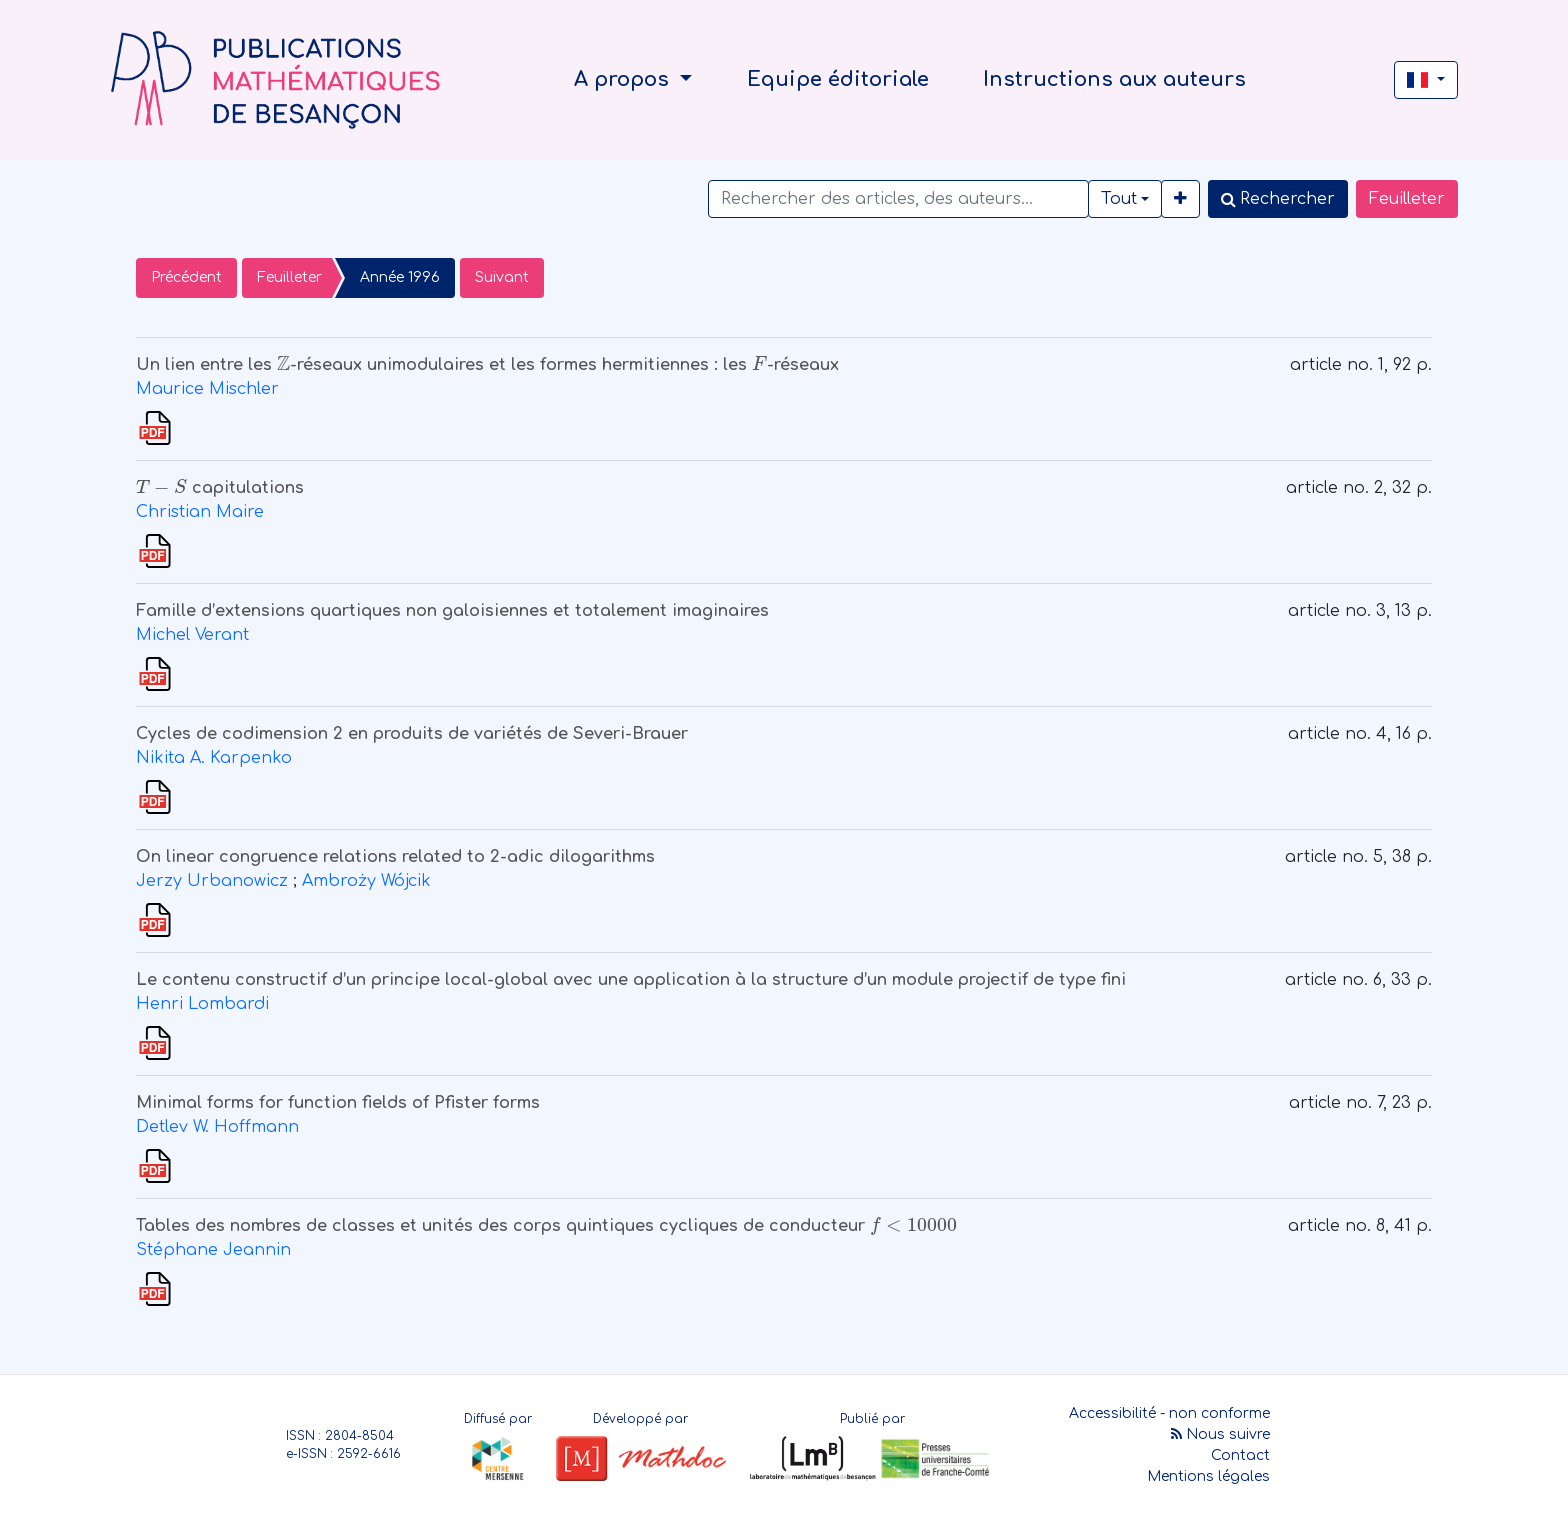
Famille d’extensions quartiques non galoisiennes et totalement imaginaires (452, 611)
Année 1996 (400, 277)
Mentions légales (1208, 1476)
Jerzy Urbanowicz (212, 881)
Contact (1240, 1455)
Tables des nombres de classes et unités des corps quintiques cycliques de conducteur (546, 1226)
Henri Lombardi (202, 1004)
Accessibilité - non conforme (1169, 1413)
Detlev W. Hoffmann (217, 1127)
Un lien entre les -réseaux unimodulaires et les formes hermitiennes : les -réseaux (487, 365)
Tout (1119, 199)
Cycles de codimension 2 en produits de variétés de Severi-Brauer (412, 734)
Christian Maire (200, 512)
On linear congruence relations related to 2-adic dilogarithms (395, 857)
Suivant (502, 277)
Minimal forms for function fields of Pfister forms (338, 1103)
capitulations (220, 488)
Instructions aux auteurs (1114, 79)
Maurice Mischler (207, 389)
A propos (624, 79)
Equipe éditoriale (838, 79)
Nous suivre (1220, 1434)
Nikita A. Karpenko (214, 758)
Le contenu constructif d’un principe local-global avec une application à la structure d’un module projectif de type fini (631, 980)
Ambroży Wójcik (366, 881)
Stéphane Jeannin (213, 1250)
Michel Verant (192, 635)
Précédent (186, 277)
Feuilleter (1407, 199)
